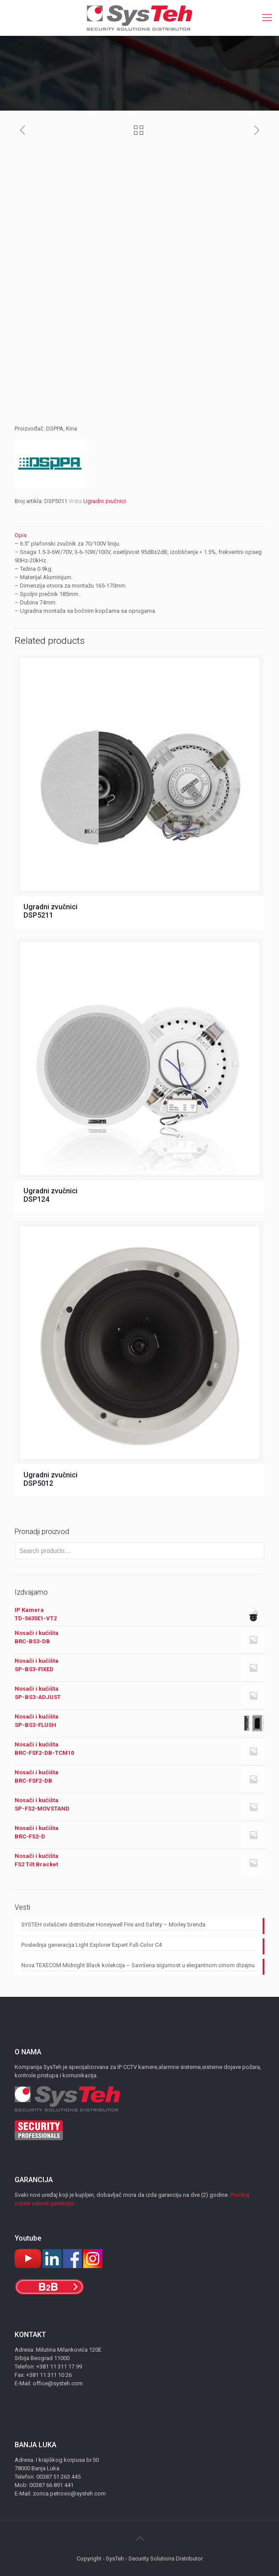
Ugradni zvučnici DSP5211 (50, 911)
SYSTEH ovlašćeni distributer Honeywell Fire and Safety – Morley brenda (113, 1924)
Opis (21, 535)
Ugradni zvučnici (104, 501)
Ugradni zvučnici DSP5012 (50, 1479)
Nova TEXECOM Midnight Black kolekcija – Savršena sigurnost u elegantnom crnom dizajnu (138, 1965)
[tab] (139, 535)
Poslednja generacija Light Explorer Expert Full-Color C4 (91, 1945)
